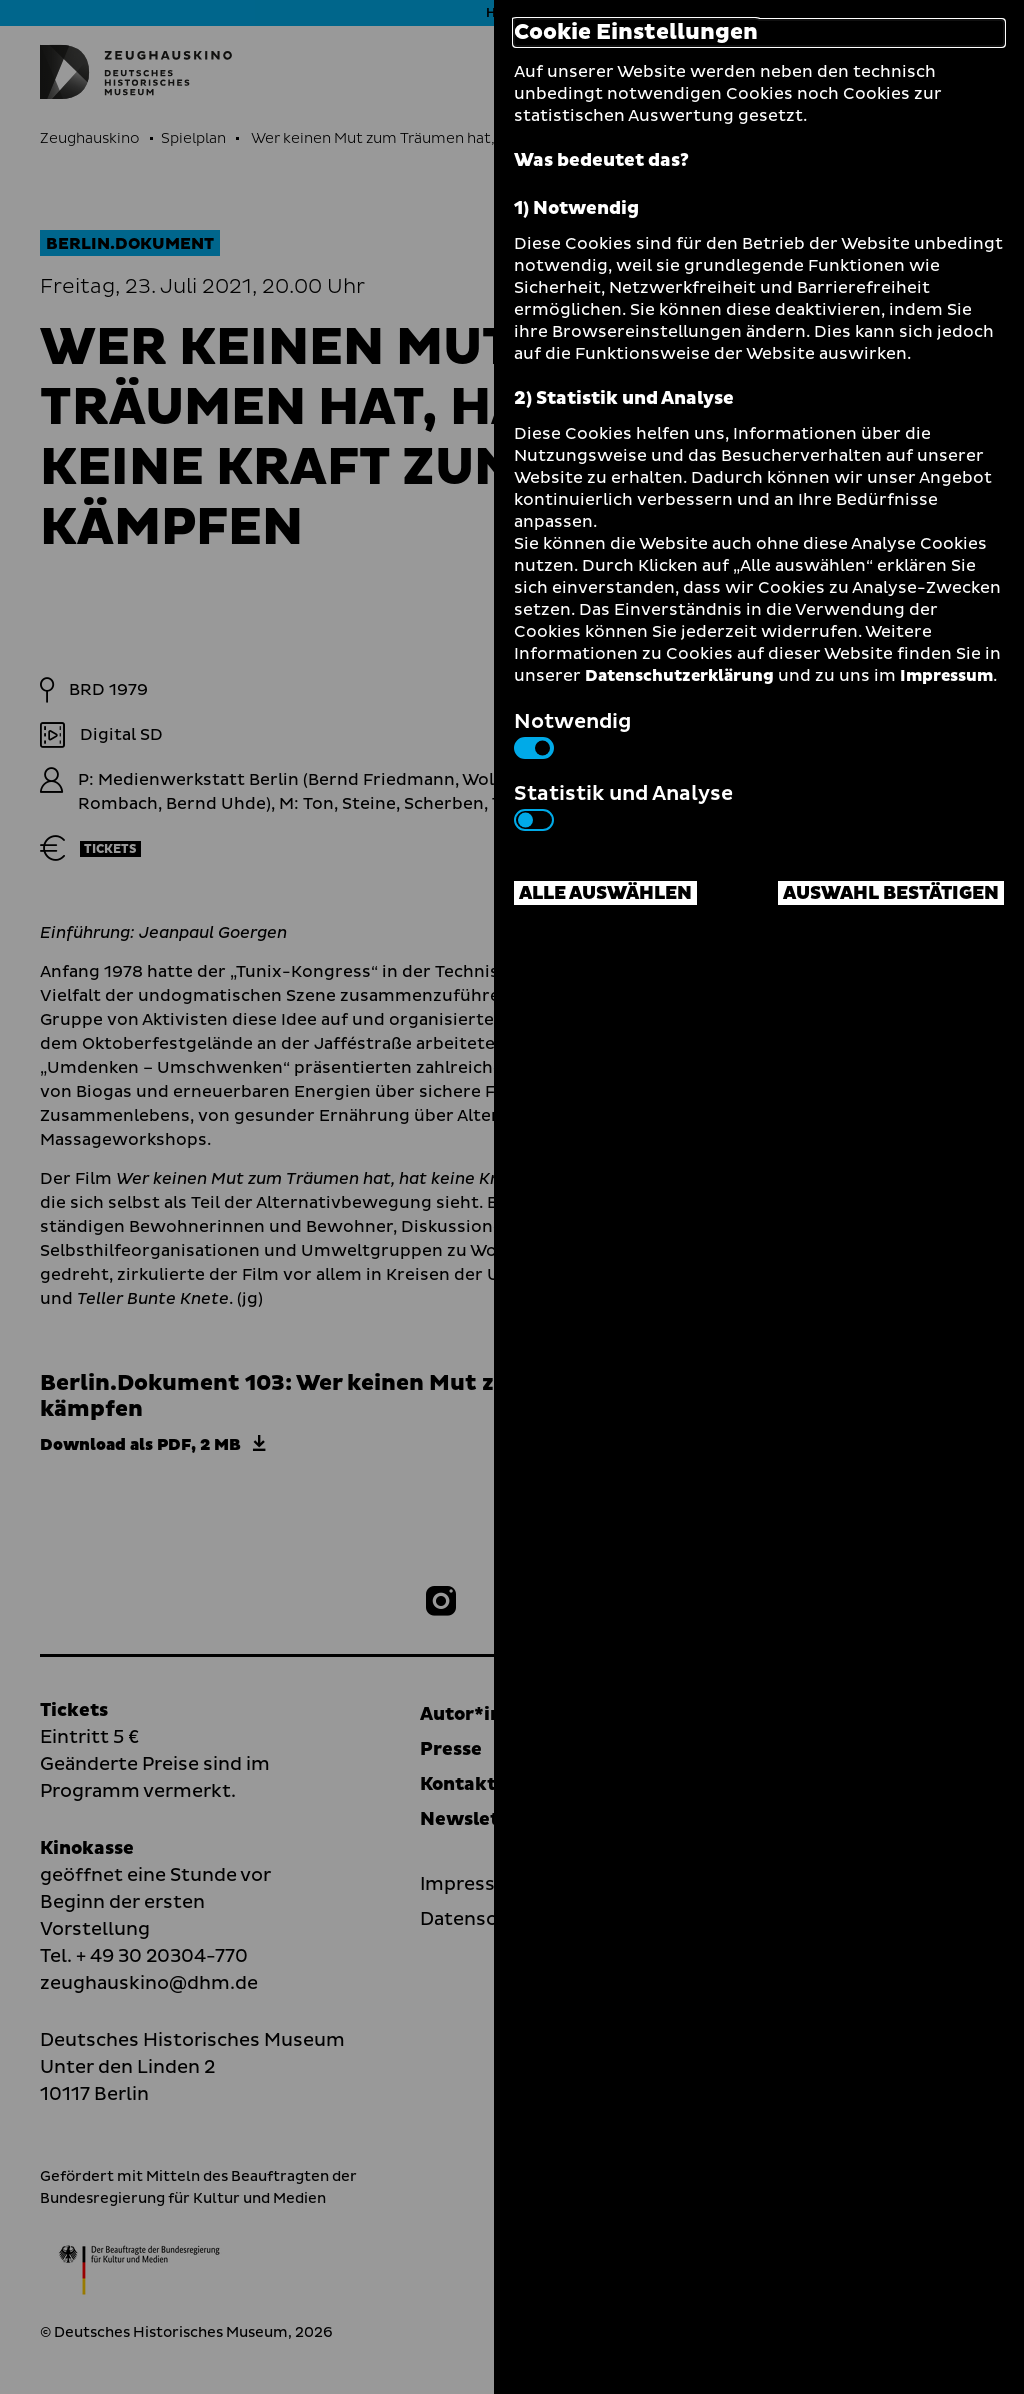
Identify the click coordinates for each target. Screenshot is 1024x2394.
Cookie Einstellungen (636, 33)
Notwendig (572, 733)
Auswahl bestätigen (891, 893)
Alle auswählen (605, 893)
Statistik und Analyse (623, 805)
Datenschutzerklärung (679, 676)
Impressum (946, 676)
